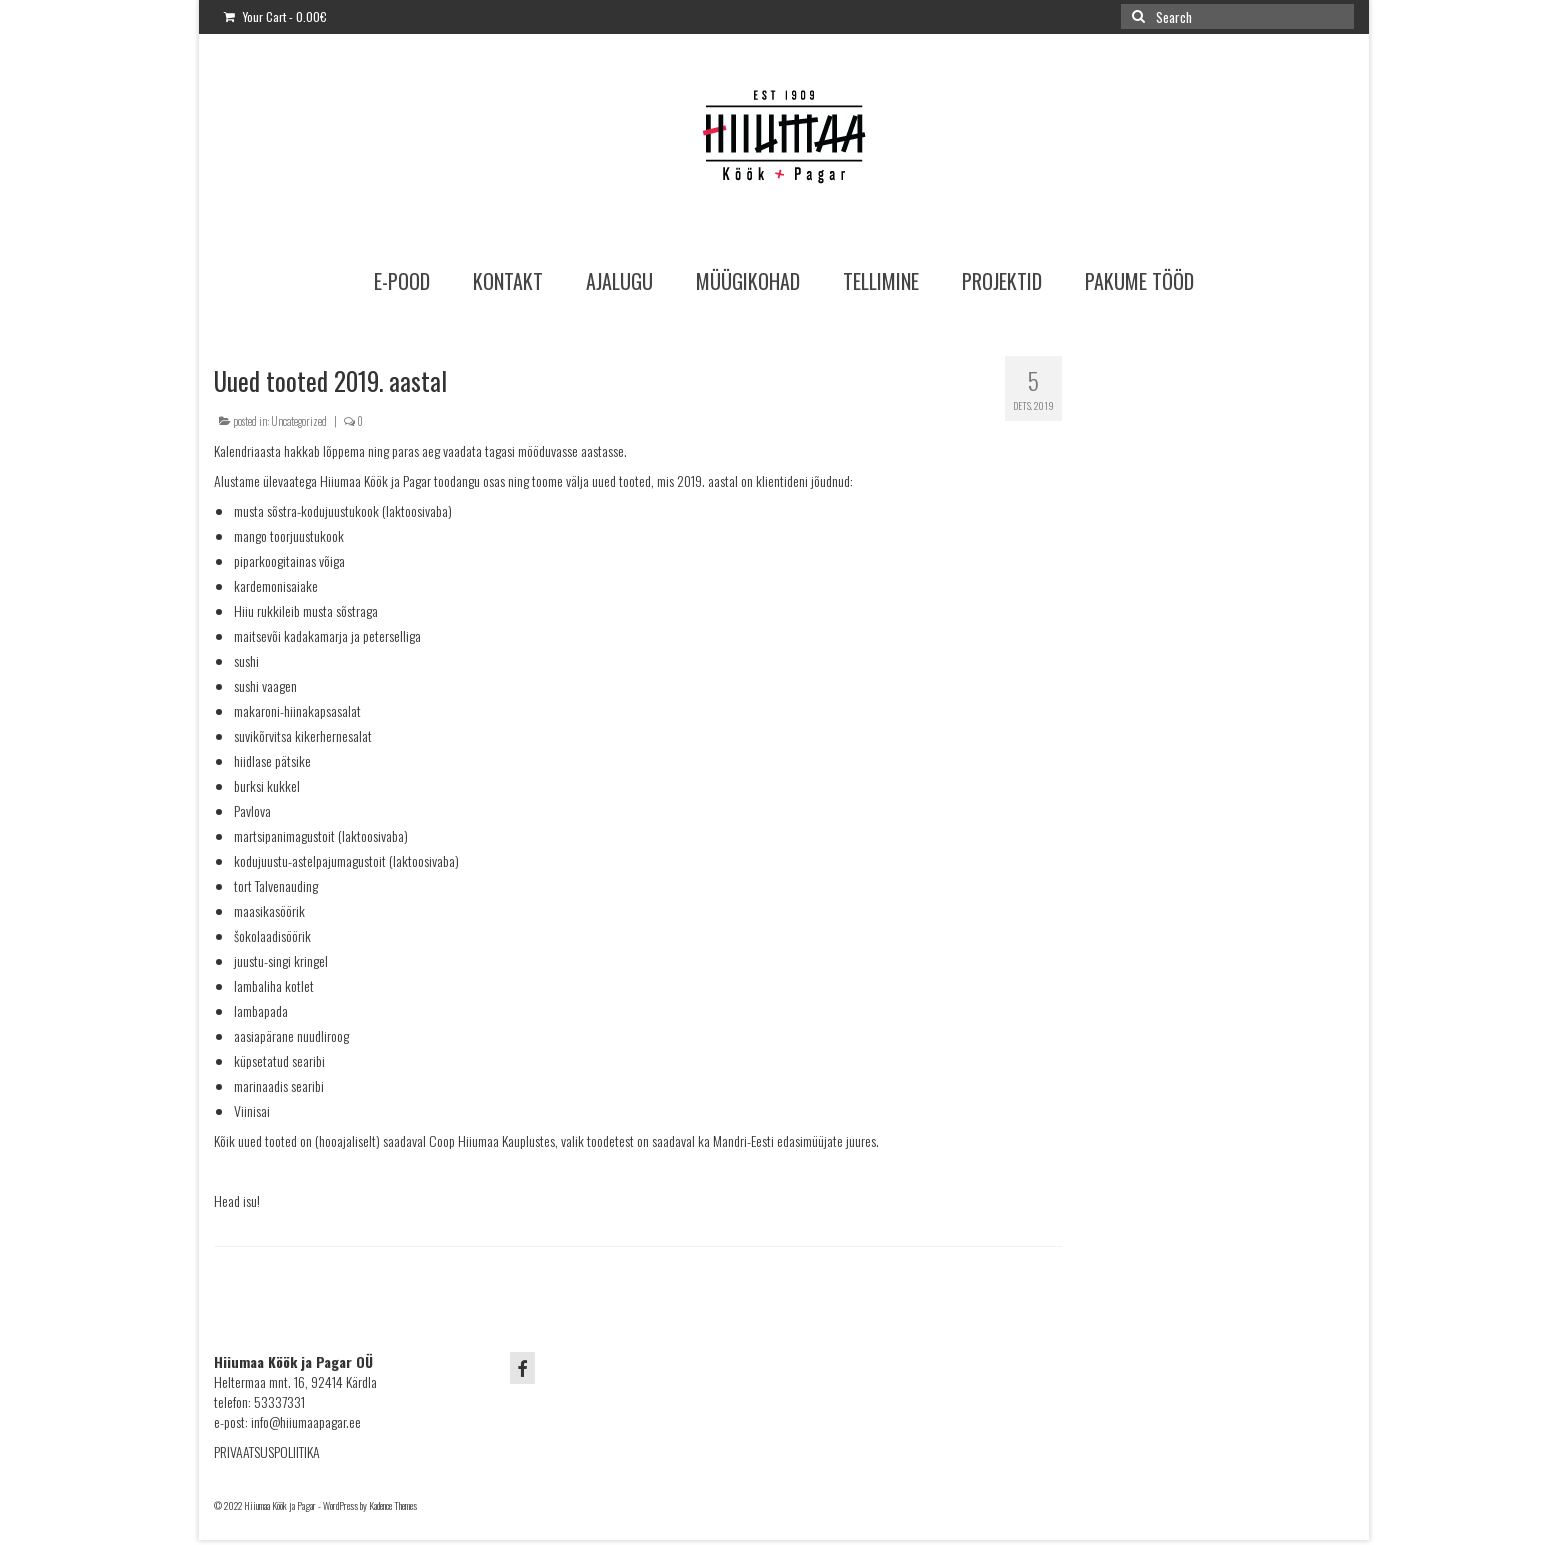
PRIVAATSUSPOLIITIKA (267, 1451)
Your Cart (275, 16)
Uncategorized (299, 421)
